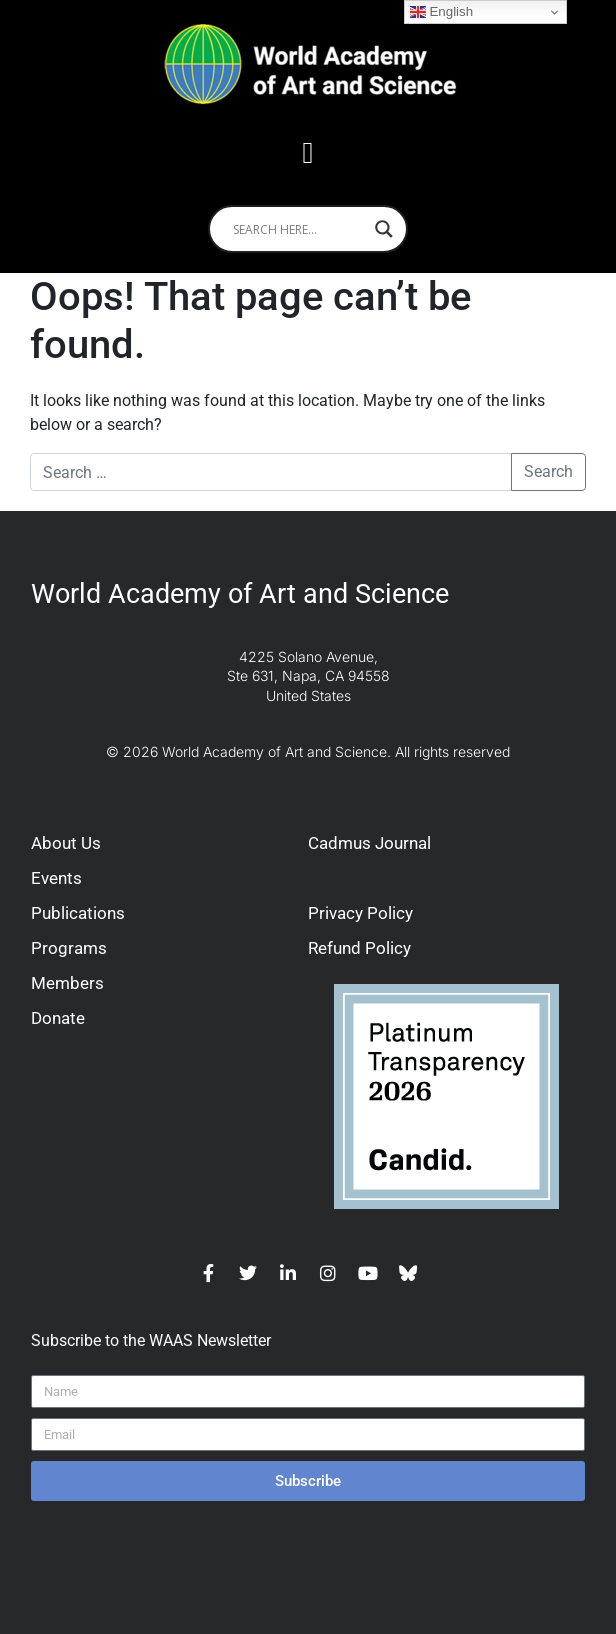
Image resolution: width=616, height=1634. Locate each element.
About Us (66, 843)
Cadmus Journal (369, 843)
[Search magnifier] (384, 229)
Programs (69, 948)
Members (67, 983)
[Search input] (299, 229)
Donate (58, 1018)
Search (548, 471)
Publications (78, 913)
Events (56, 878)
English (441, 12)
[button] (308, 152)
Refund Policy (359, 948)
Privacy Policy (360, 913)
